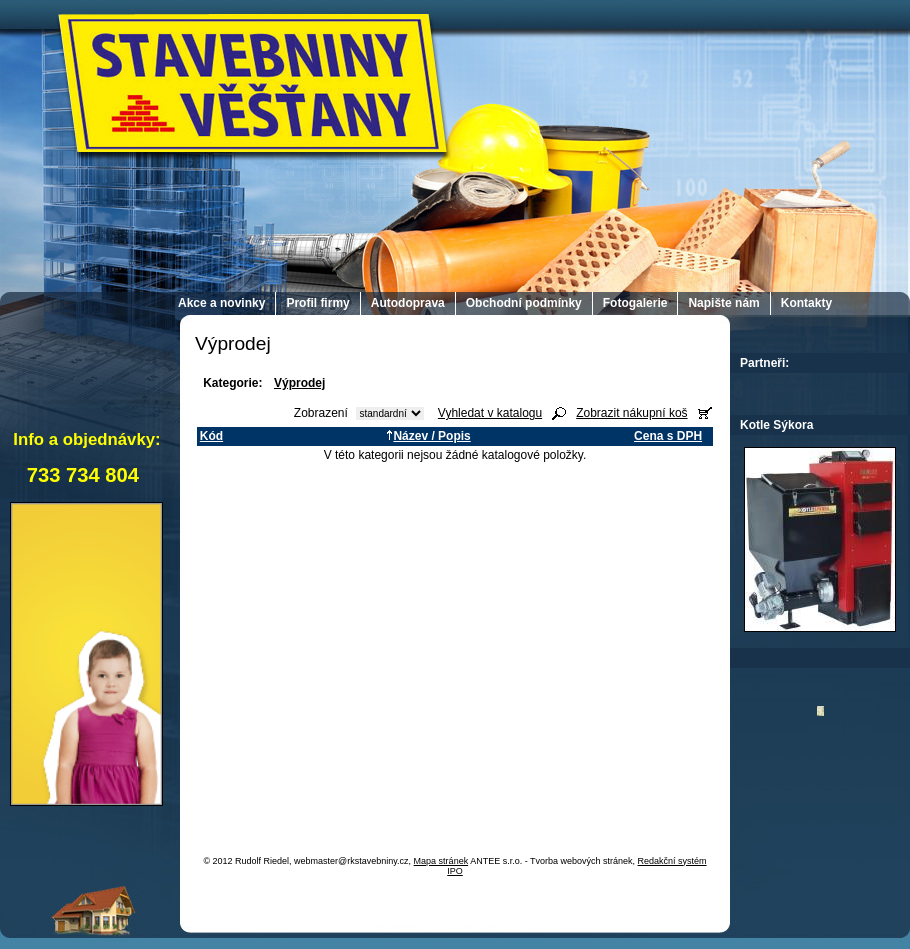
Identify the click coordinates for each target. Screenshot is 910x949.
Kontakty (806, 303)
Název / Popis (428, 436)
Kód (211, 436)
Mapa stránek (441, 861)
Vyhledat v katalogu (490, 413)
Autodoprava (408, 303)
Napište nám (723, 303)
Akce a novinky (221, 303)
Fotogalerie (635, 303)
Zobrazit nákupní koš (631, 413)
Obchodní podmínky (524, 303)
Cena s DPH (668, 436)
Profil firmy (317, 303)
